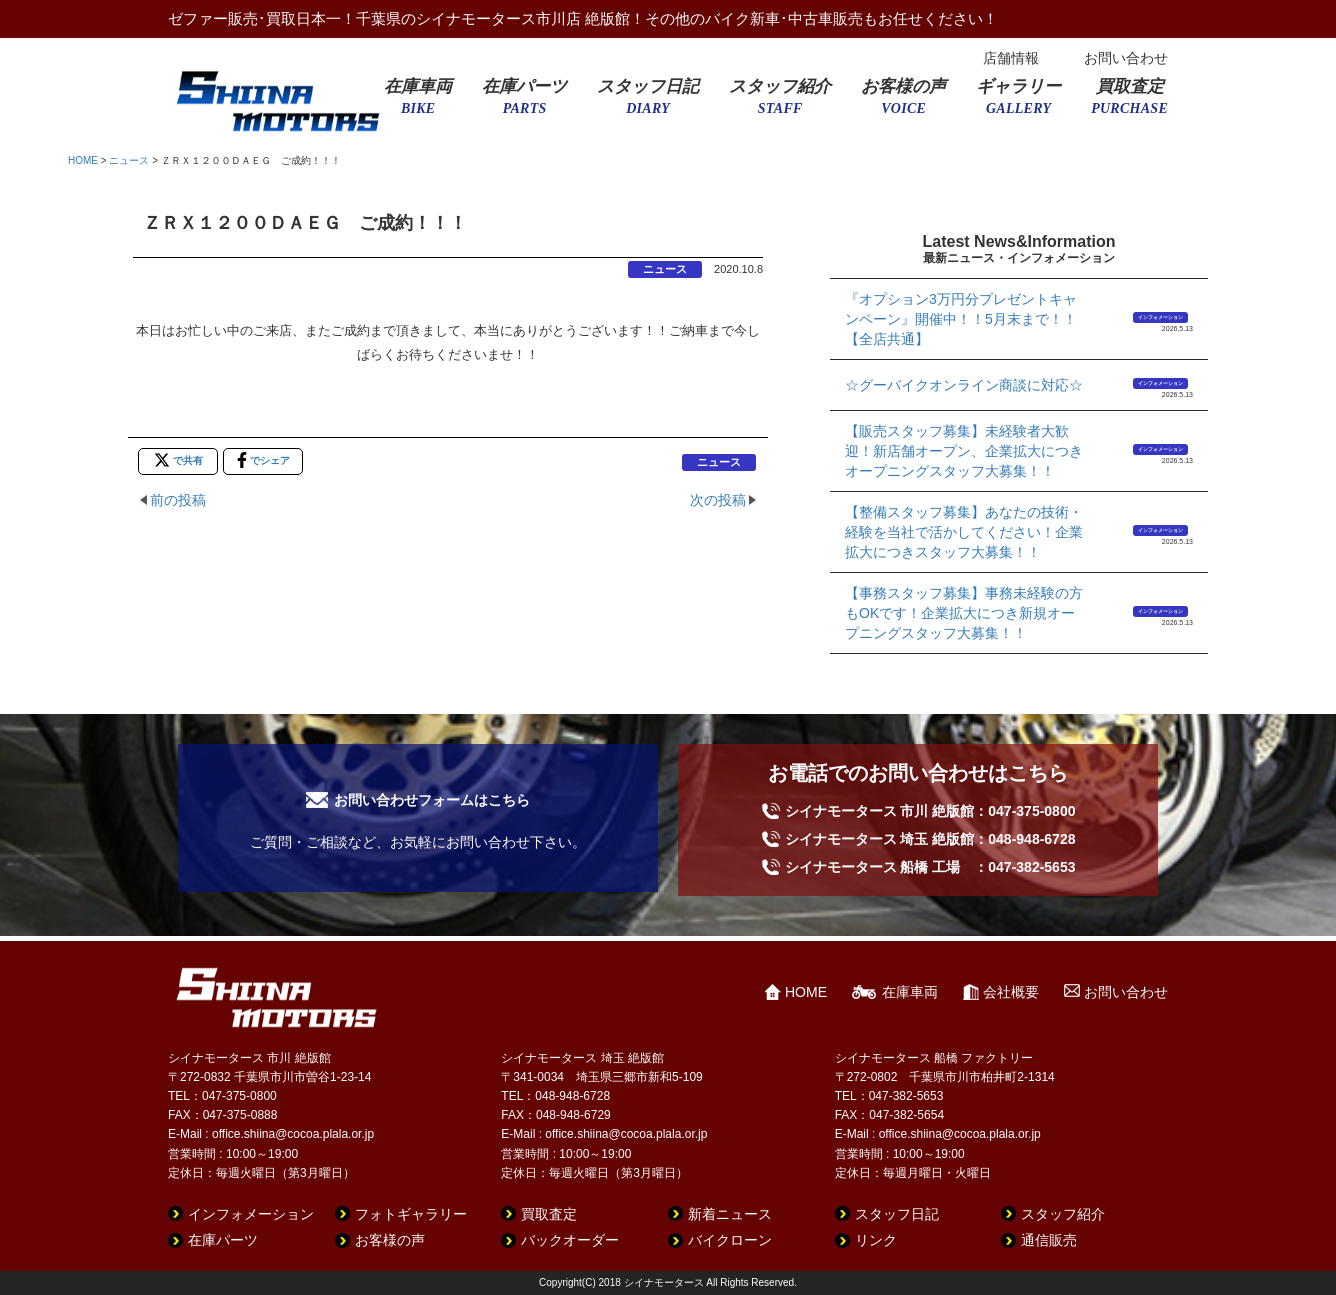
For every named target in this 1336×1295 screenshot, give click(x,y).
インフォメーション (1160, 317)
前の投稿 (178, 500)
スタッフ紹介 (780, 103)
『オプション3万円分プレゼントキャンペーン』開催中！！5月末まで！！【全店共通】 (961, 319)
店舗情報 (1011, 58)
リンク (876, 1240)
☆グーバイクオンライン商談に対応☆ (964, 385)
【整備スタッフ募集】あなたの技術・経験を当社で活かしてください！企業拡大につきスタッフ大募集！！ (964, 532)
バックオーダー (570, 1240)
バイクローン (730, 1240)
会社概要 (1011, 992)
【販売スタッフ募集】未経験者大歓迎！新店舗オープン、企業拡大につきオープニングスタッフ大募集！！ (964, 451)
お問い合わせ (1126, 58)
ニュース (129, 160)
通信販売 (1049, 1240)
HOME (83, 160)
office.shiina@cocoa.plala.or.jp (293, 1134)
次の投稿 (718, 500)
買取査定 (1129, 103)
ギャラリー (1018, 103)
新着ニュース (730, 1214)
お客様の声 (903, 103)
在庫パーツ (524, 103)
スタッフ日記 (648, 103)
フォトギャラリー (411, 1214)
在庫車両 (418, 103)
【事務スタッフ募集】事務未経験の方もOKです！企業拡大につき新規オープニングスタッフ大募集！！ (964, 613)
